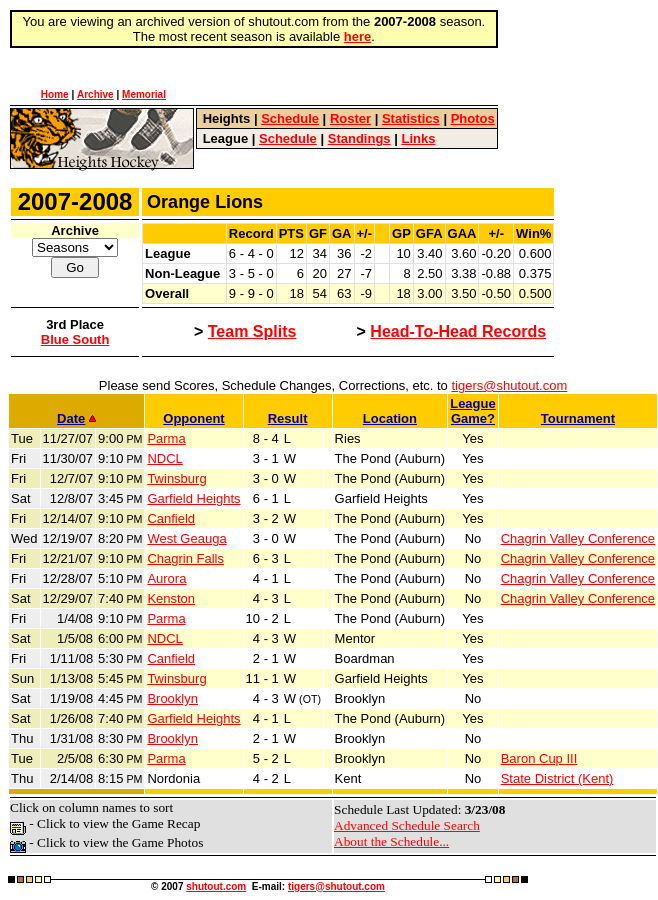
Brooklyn (172, 698)
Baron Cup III (539, 758)
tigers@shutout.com (509, 385)
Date (76, 418)
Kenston (171, 598)
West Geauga (186, 538)
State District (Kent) (557, 778)
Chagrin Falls (185, 558)
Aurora (166, 578)
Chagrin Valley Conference (578, 538)
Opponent (193, 418)
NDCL (164, 458)
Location (390, 418)
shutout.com (216, 886)
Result (288, 418)
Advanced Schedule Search (407, 825)
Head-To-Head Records (458, 331)
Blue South (75, 339)
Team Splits (252, 331)
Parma (166, 438)
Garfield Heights (193, 498)
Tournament (578, 418)
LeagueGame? (473, 411)
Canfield (171, 518)
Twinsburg (176, 478)
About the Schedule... (391, 841)
